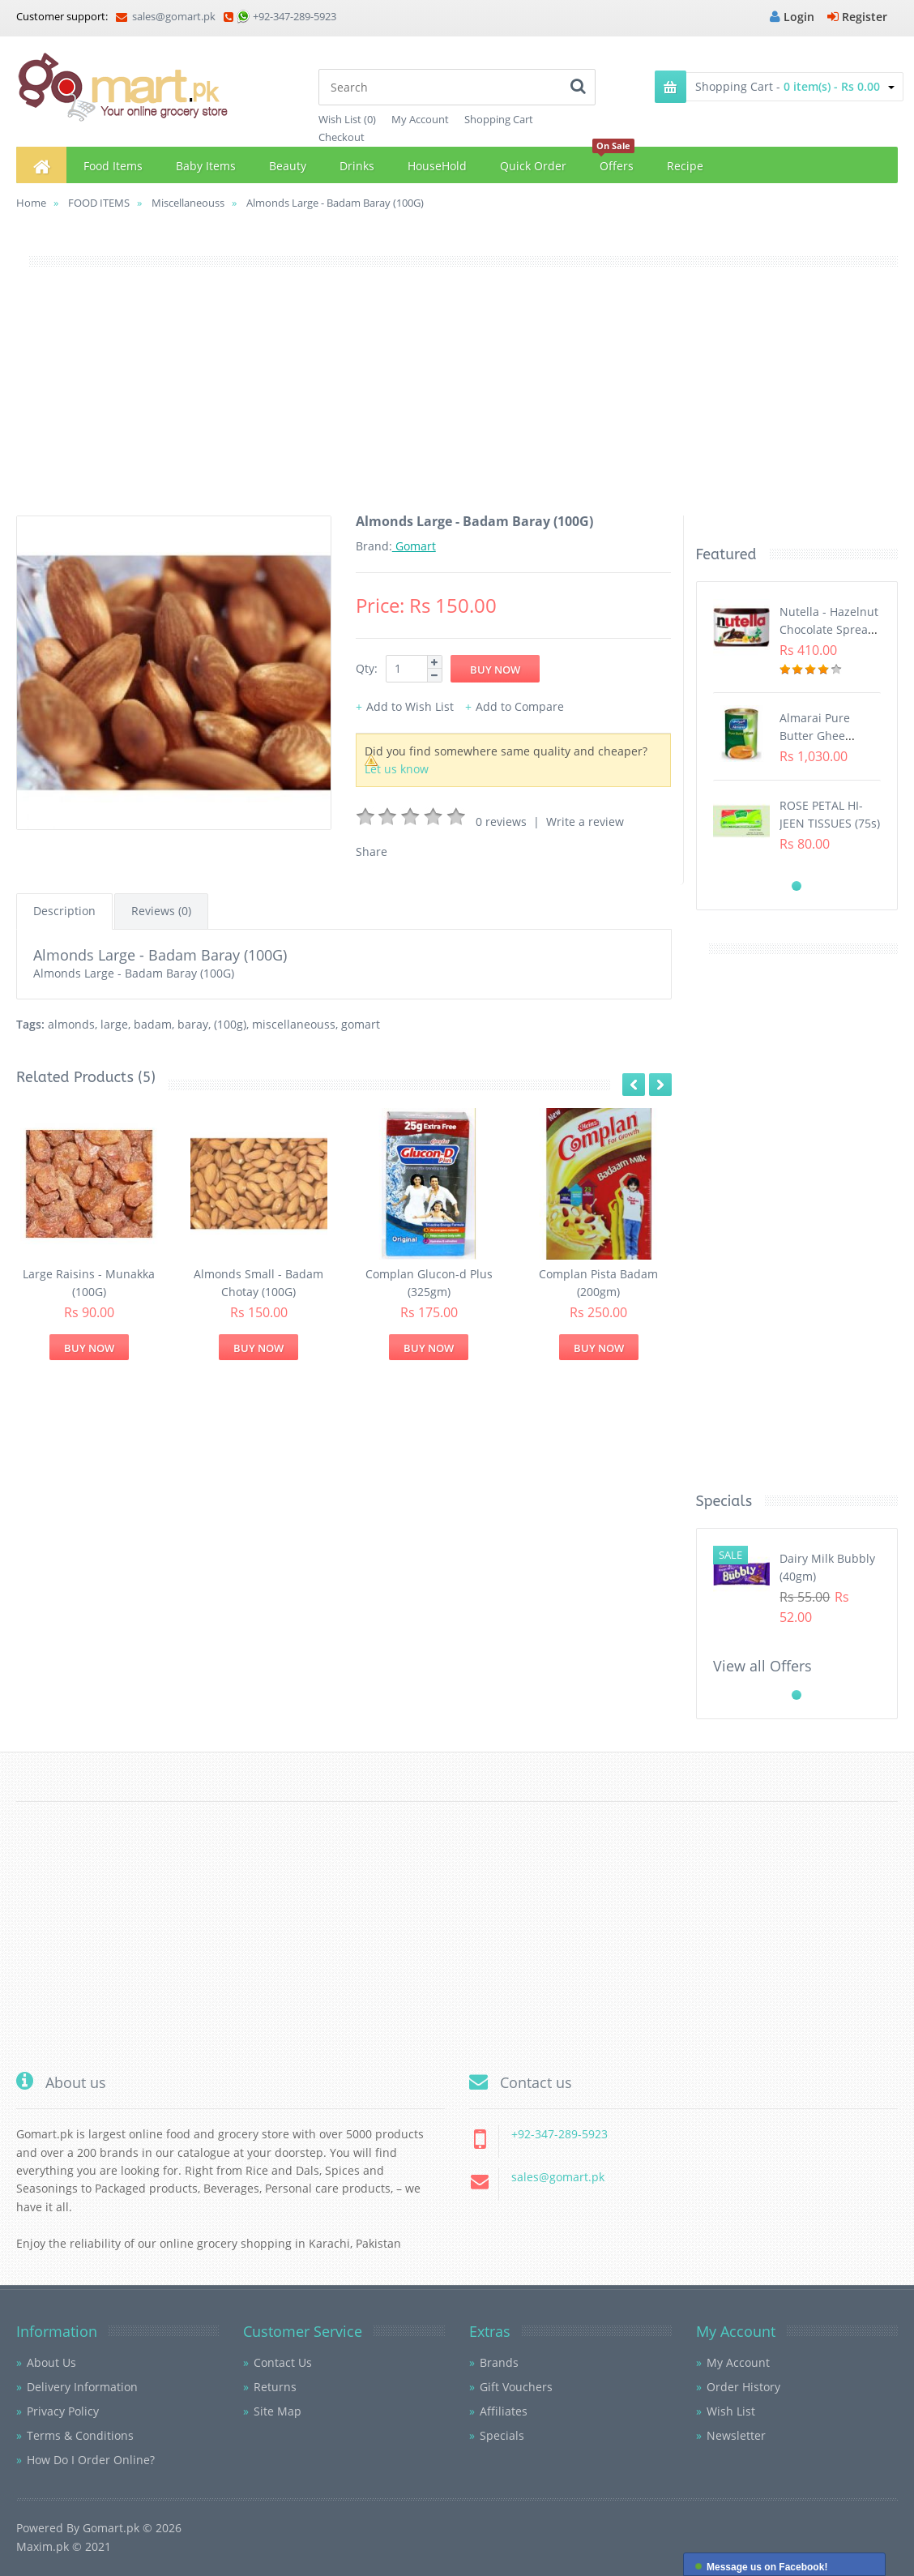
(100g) (230, 1024)
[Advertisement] (457, 402)
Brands (499, 2362)
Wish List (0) (347, 119)
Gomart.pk (111, 2527)
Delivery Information (82, 2386)
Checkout (341, 137)
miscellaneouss (293, 1024)
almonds (71, 1024)
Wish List (731, 2411)
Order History (743, 2386)
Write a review (585, 821)
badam (153, 1024)
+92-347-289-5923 (294, 16)
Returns (275, 2386)
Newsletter (736, 2435)
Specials (502, 2435)
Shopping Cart (498, 119)
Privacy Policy (63, 2411)
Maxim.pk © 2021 (63, 2546)
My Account (420, 119)
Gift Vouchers (516, 2386)
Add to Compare (520, 706)
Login (792, 16)
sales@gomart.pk (166, 16)
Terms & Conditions (80, 2435)
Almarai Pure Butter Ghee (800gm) (814, 736)
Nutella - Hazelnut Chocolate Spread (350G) (828, 630)
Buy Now (89, 1348)
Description (64, 910)
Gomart (414, 546)
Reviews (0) (161, 910)
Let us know (397, 769)
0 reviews (501, 821)
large (114, 1024)
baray (192, 1024)
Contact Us (283, 2362)
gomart (360, 1024)
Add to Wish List (410, 706)
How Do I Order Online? (91, 2459)
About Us (51, 2362)
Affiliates (503, 2411)
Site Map (277, 2411)
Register (857, 16)
